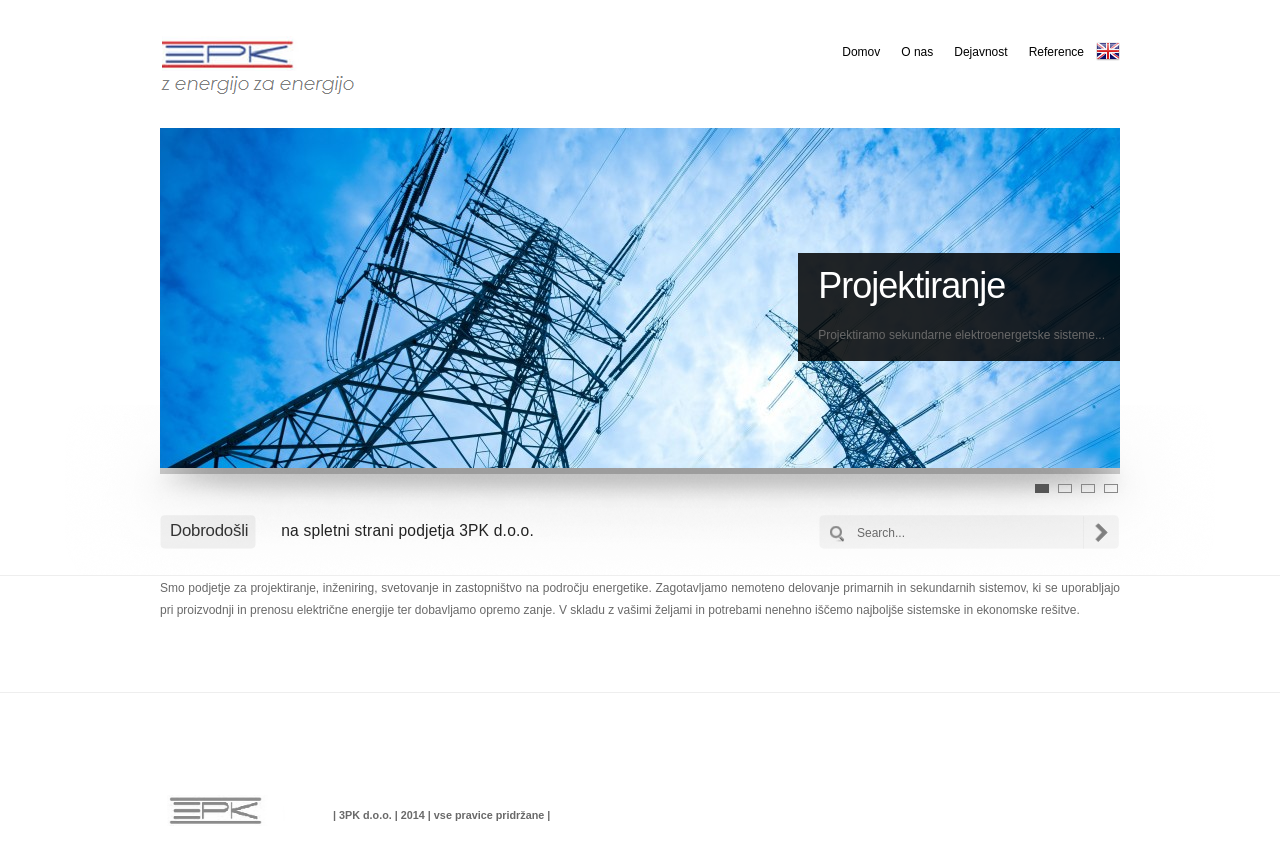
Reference (1056, 52)
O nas (917, 52)
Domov (861, 52)
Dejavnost (980, 52)
